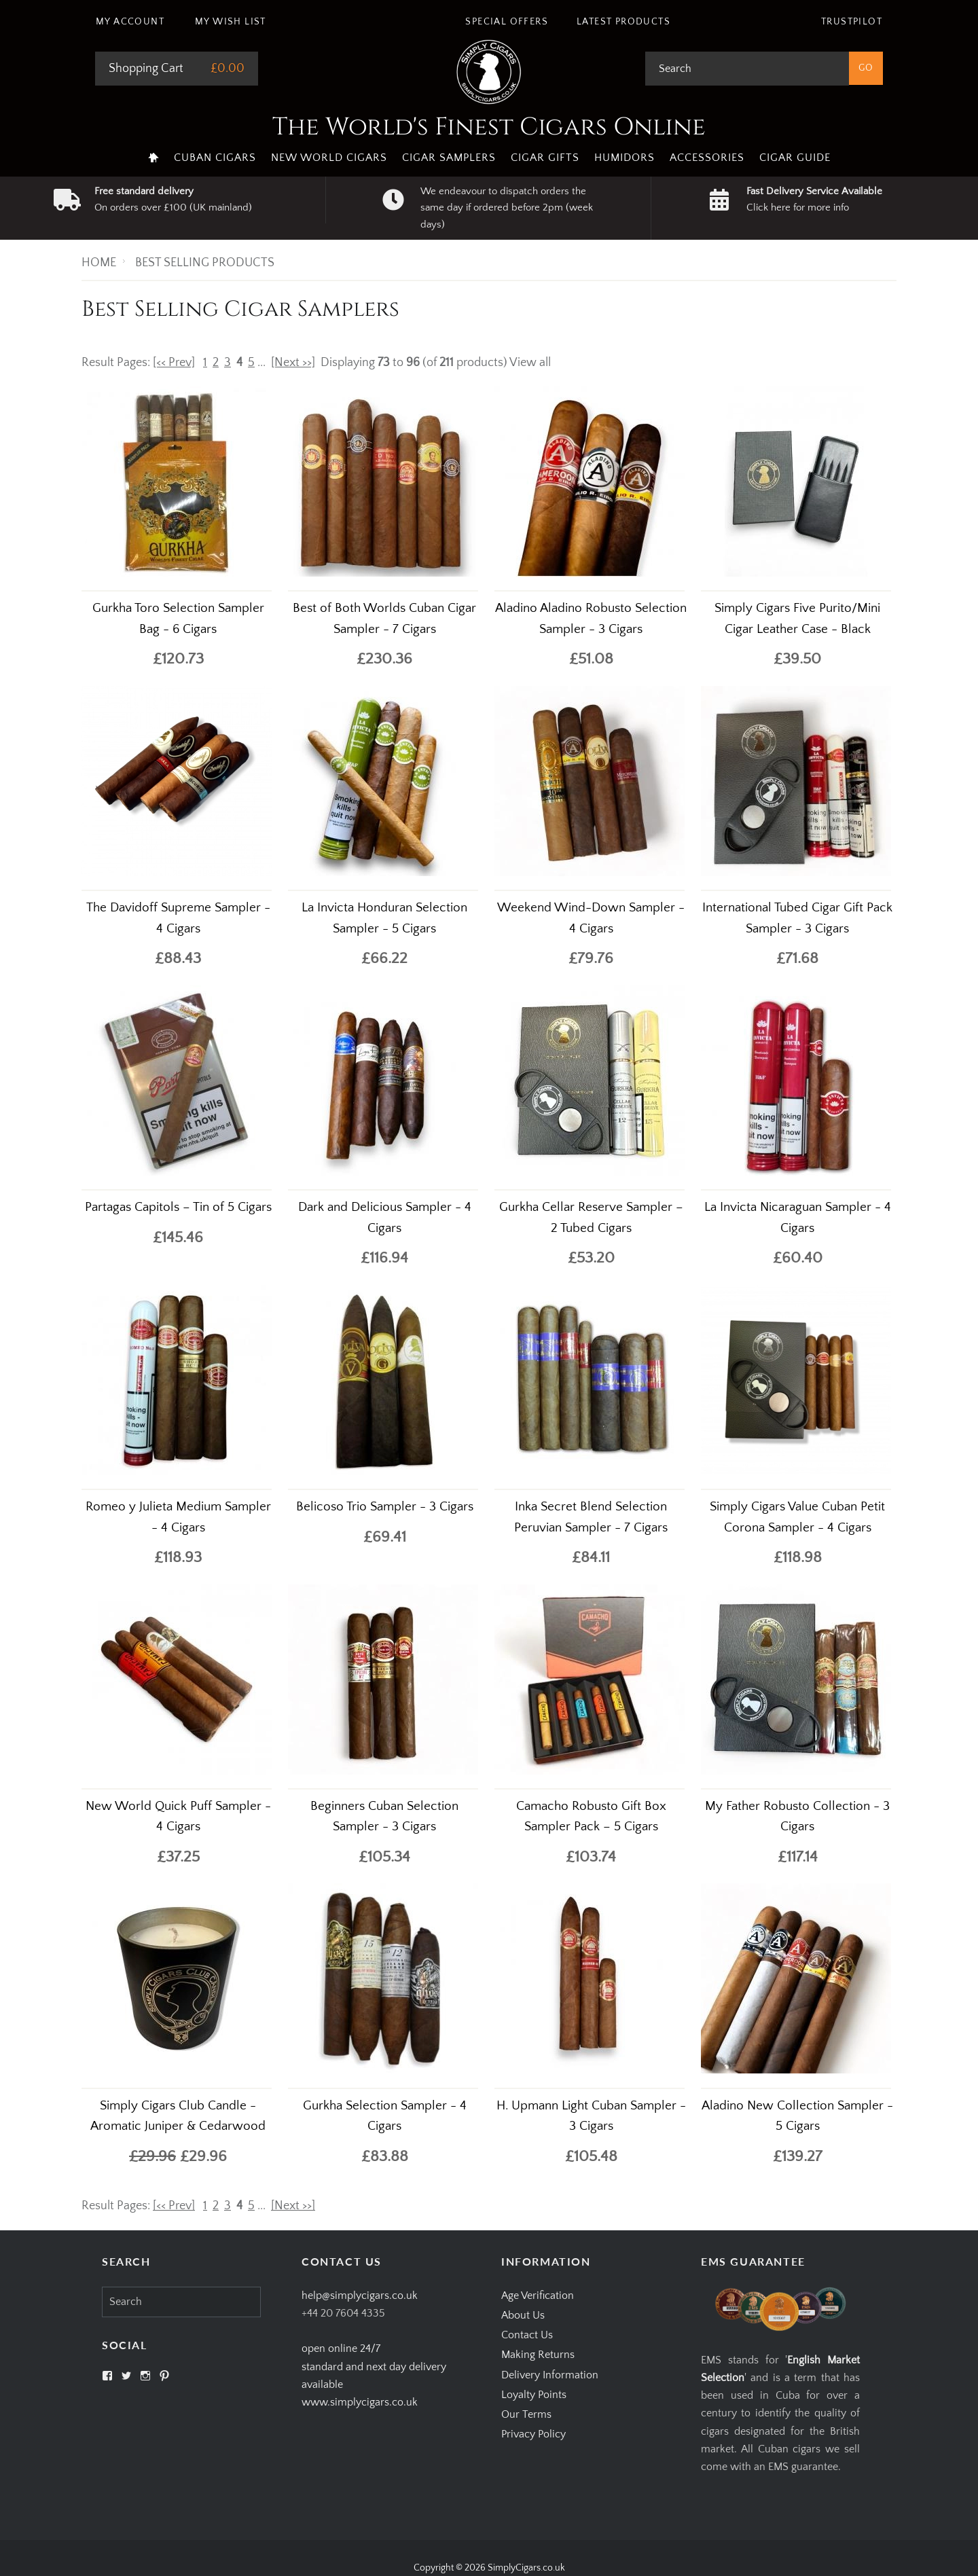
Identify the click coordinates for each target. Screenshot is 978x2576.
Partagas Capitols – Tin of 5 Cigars (178, 1207)
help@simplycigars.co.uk (360, 2295)
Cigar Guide (795, 157)
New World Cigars (329, 157)
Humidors (624, 157)
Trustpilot (851, 21)
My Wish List (230, 21)
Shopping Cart (146, 68)
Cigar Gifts (545, 157)
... (261, 362)
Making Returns (538, 2354)
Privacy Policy (533, 2434)
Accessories (707, 157)
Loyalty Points (533, 2395)
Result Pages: (116, 2206)
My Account (130, 21)
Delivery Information (549, 2375)
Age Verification (537, 2295)
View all (530, 362)
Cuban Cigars (215, 157)
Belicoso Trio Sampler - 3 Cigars (384, 1507)
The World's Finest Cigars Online (489, 127)
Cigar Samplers (449, 157)
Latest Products (623, 21)
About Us (523, 2315)
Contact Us (527, 2335)
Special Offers (506, 21)
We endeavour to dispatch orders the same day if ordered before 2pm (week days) (506, 207)
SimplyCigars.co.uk (526, 2567)
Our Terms (526, 2414)
